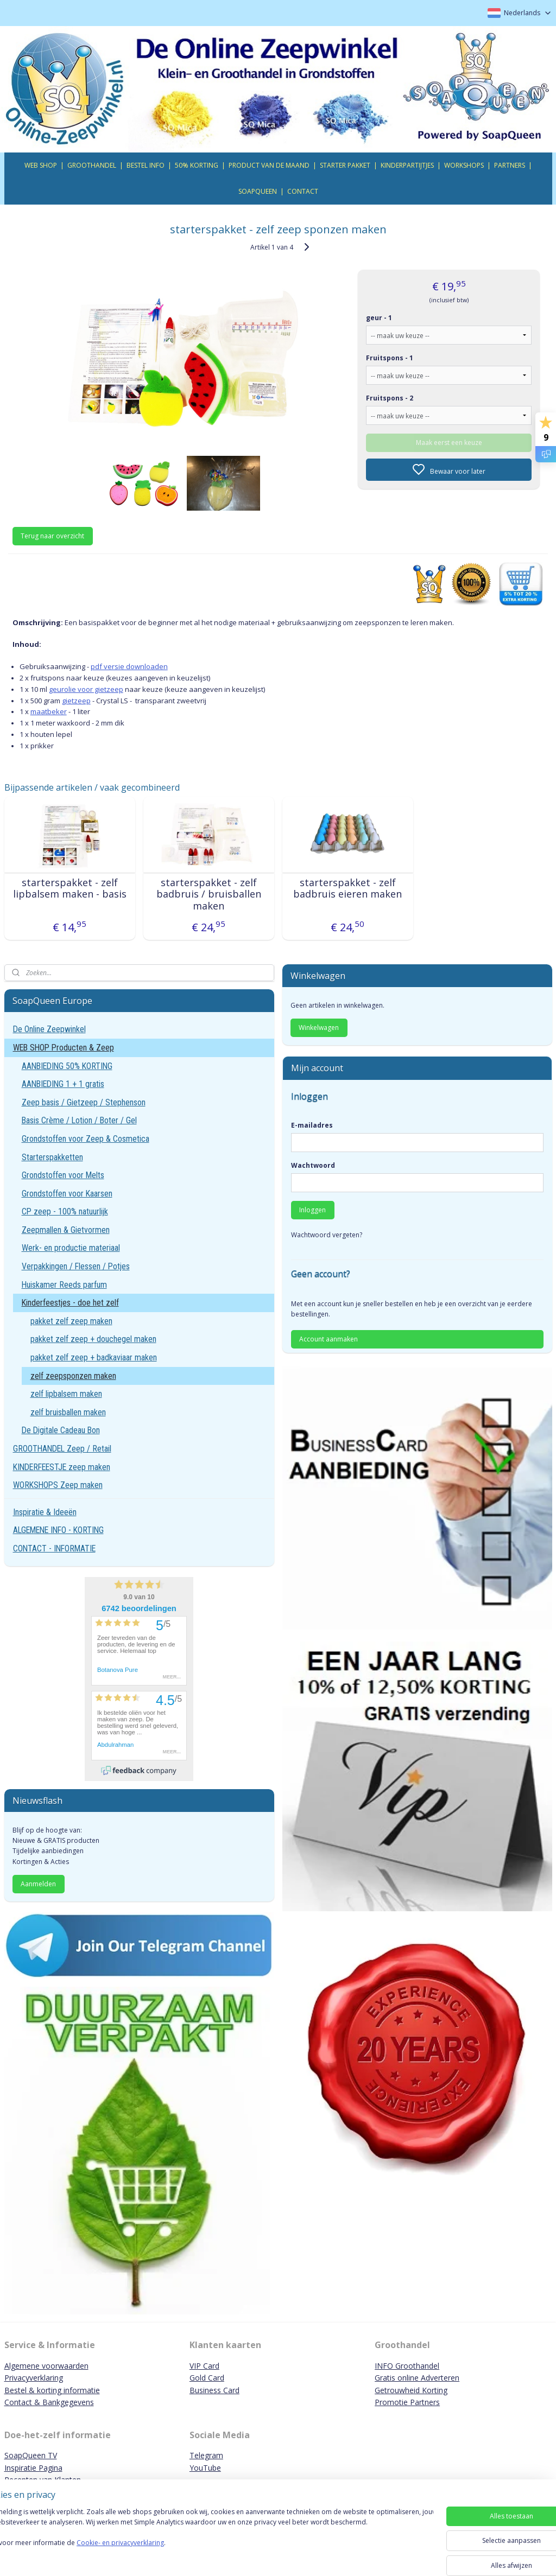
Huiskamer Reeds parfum (64, 1285)
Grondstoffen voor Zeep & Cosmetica (85, 1139)
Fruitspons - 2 (389, 397)
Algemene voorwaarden (46, 2366)
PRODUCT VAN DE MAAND (269, 165)
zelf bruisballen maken (68, 1412)
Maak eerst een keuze (449, 442)
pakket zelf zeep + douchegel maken (93, 1339)
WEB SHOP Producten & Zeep (63, 1047)
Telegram (206, 2455)
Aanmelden (38, 1883)
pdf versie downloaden (129, 666)
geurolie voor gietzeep (86, 689)
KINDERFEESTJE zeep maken (61, 1467)
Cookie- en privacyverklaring (154, 2553)
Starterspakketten (52, 1157)
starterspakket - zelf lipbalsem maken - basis (70, 888)
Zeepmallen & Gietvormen (66, 1230)
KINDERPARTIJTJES (407, 165)
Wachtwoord (313, 1165)
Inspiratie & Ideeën (45, 1512)
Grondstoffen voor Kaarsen (67, 1193)
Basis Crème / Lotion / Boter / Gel (79, 1120)
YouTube (205, 2468)
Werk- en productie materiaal (71, 1248)
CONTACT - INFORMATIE (54, 1548)
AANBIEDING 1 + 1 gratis (63, 1084)
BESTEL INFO (146, 165)
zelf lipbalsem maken (66, 1394)
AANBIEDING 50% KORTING (67, 1066)
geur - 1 (379, 317)
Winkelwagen (319, 1027)
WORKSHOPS (464, 165)
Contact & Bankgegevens (49, 2402)
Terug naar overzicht (52, 535)
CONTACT (302, 191)
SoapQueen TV (30, 2455)
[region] (206, 2539)
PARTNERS (509, 165)
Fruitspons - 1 (389, 357)
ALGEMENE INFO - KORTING (58, 1530)
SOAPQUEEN (257, 191)
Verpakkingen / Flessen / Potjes (76, 1266)
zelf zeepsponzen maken (73, 1376)
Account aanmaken (328, 1339)
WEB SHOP (40, 165)
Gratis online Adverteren (417, 2378)
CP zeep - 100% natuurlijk (65, 1211)
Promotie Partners (407, 2402)
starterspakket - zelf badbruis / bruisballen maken (208, 894)
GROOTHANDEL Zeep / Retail (62, 1448)
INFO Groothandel (407, 2366)
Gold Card (206, 2378)
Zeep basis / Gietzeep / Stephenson (84, 1102)
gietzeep (76, 700)
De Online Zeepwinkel (49, 1029)
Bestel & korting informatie (52, 2390)
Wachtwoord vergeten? (326, 1234)
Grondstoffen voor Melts (63, 1175)
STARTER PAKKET (345, 165)
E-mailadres (312, 1125)
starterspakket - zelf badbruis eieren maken (347, 888)
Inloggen (312, 1209)
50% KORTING (196, 165)
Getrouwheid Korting (411, 2390)
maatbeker (48, 711)
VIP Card (204, 2366)
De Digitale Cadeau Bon (61, 1430)
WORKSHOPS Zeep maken (58, 1485)
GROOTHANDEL (91, 165)
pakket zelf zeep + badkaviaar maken (93, 1357)
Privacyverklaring (33, 2378)
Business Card (214, 2390)
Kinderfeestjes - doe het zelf (70, 1302)
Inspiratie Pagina (33, 2468)
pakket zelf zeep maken (71, 1321)
